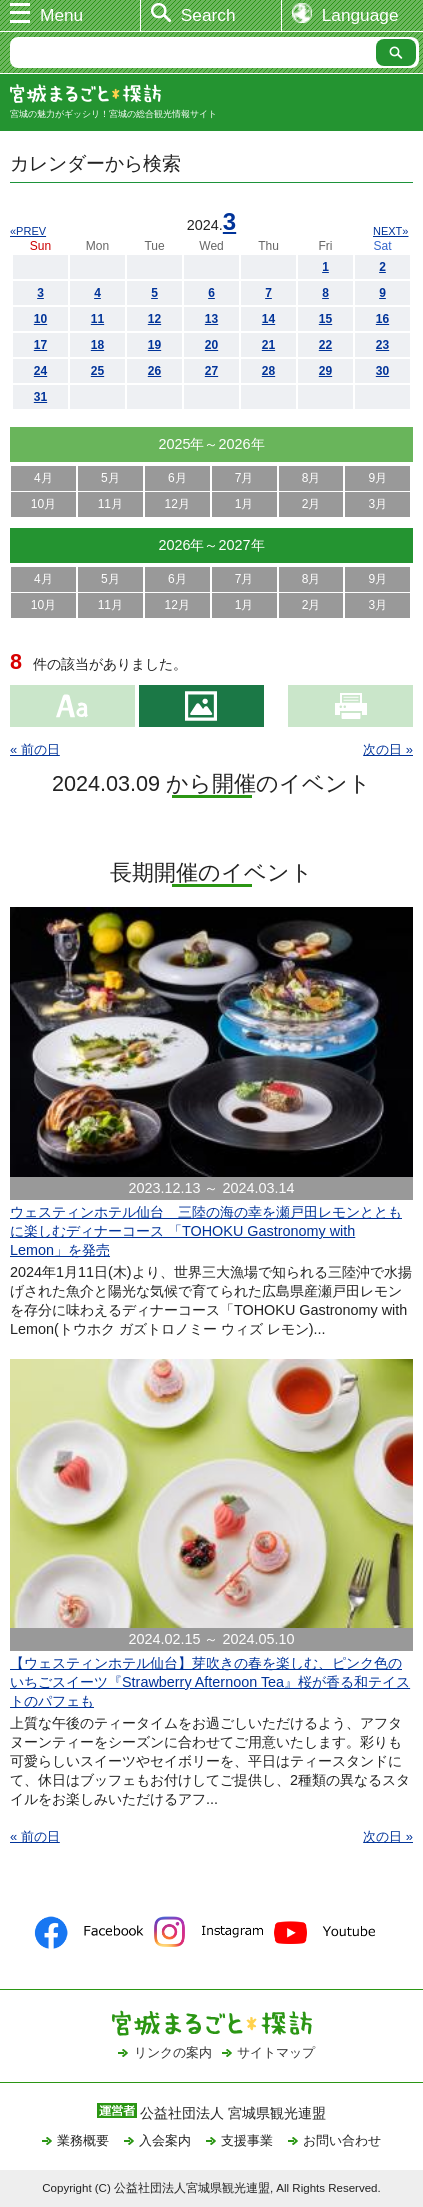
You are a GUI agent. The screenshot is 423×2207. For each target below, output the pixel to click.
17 (40, 345)
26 (154, 371)
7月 (244, 478)
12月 (177, 504)
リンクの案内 (173, 2052)
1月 (244, 504)
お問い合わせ (342, 2140)
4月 (43, 478)
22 (325, 345)
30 (382, 371)
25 (97, 371)
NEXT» (390, 231)
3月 (378, 504)
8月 (311, 478)
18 (97, 345)
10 (40, 319)
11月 (110, 504)
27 (211, 371)
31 (40, 397)
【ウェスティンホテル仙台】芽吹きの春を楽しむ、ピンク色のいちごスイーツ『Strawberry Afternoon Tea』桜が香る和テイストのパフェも (210, 1682)
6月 (177, 478)
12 (154, 319)
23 (382, 345)
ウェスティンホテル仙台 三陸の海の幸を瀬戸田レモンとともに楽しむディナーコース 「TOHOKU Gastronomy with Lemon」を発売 (206, 1231)
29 (325, 371)
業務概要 (83, 2140)
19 (154, 345)
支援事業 (247, 2140)
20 (211, 345)
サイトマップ (276, 2052)
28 (268, 371)
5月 (110, 478)
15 (325, 319)
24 (40, 371)
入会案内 (165, 2140)
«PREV (28, 231)
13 (211, 319)
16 (382, 319)
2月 (311, 504)
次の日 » (388, 749)
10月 (43, 504)
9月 (378, 478)
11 (97, 319)
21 (268, 345)
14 (268, 319)
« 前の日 (35, 749)
